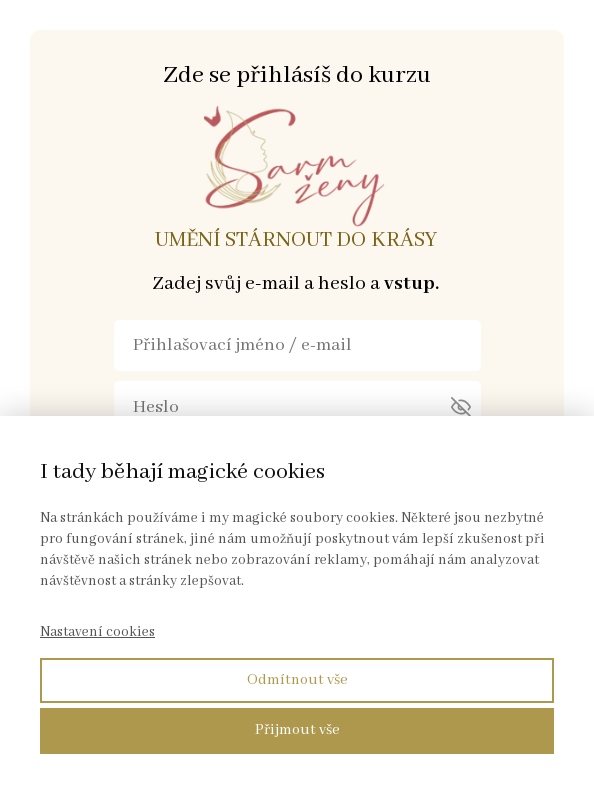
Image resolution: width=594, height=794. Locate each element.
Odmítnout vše (297, 680)
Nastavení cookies (97, 632)
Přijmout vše (297, 730)
